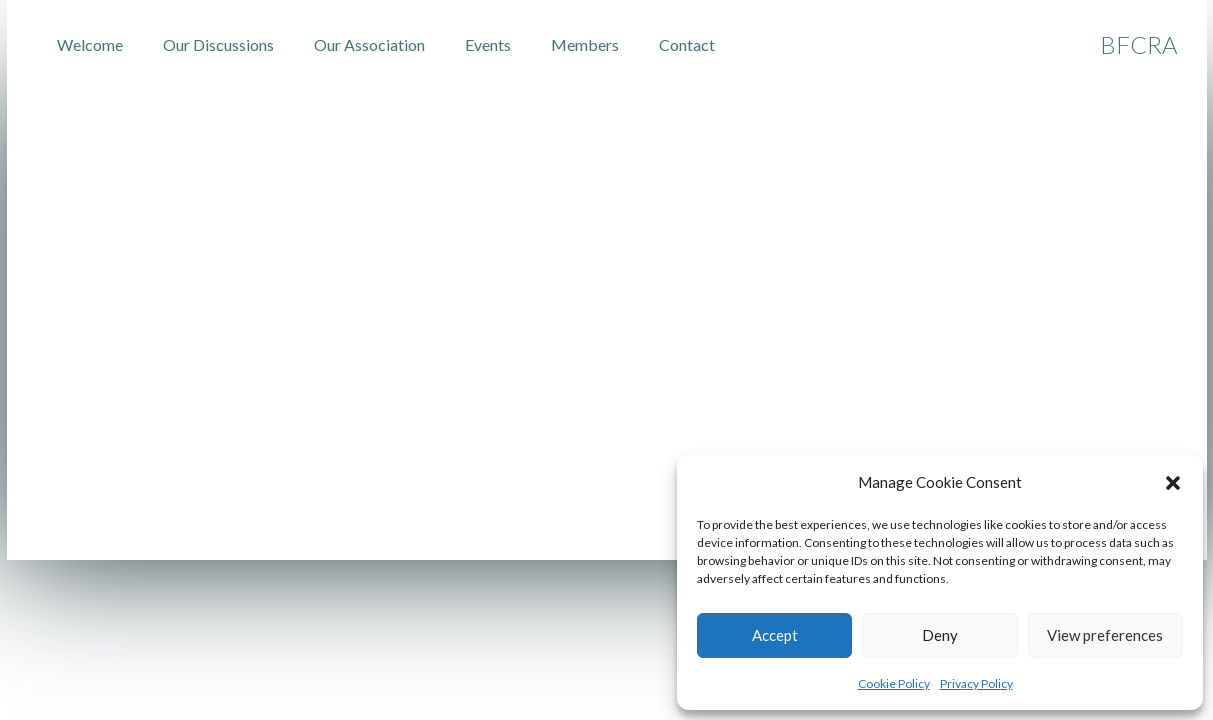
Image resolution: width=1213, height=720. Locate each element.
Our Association (369, 44)
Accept (775, 635)
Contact (687, 44)
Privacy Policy (976, 683)
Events (488, 44)
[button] (1173, 483)
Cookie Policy (894, 683)
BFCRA (1138, 44)
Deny (940, 635)
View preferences (1105, 635)
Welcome (90, 44)
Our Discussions (218, 44)
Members (585, 44)
